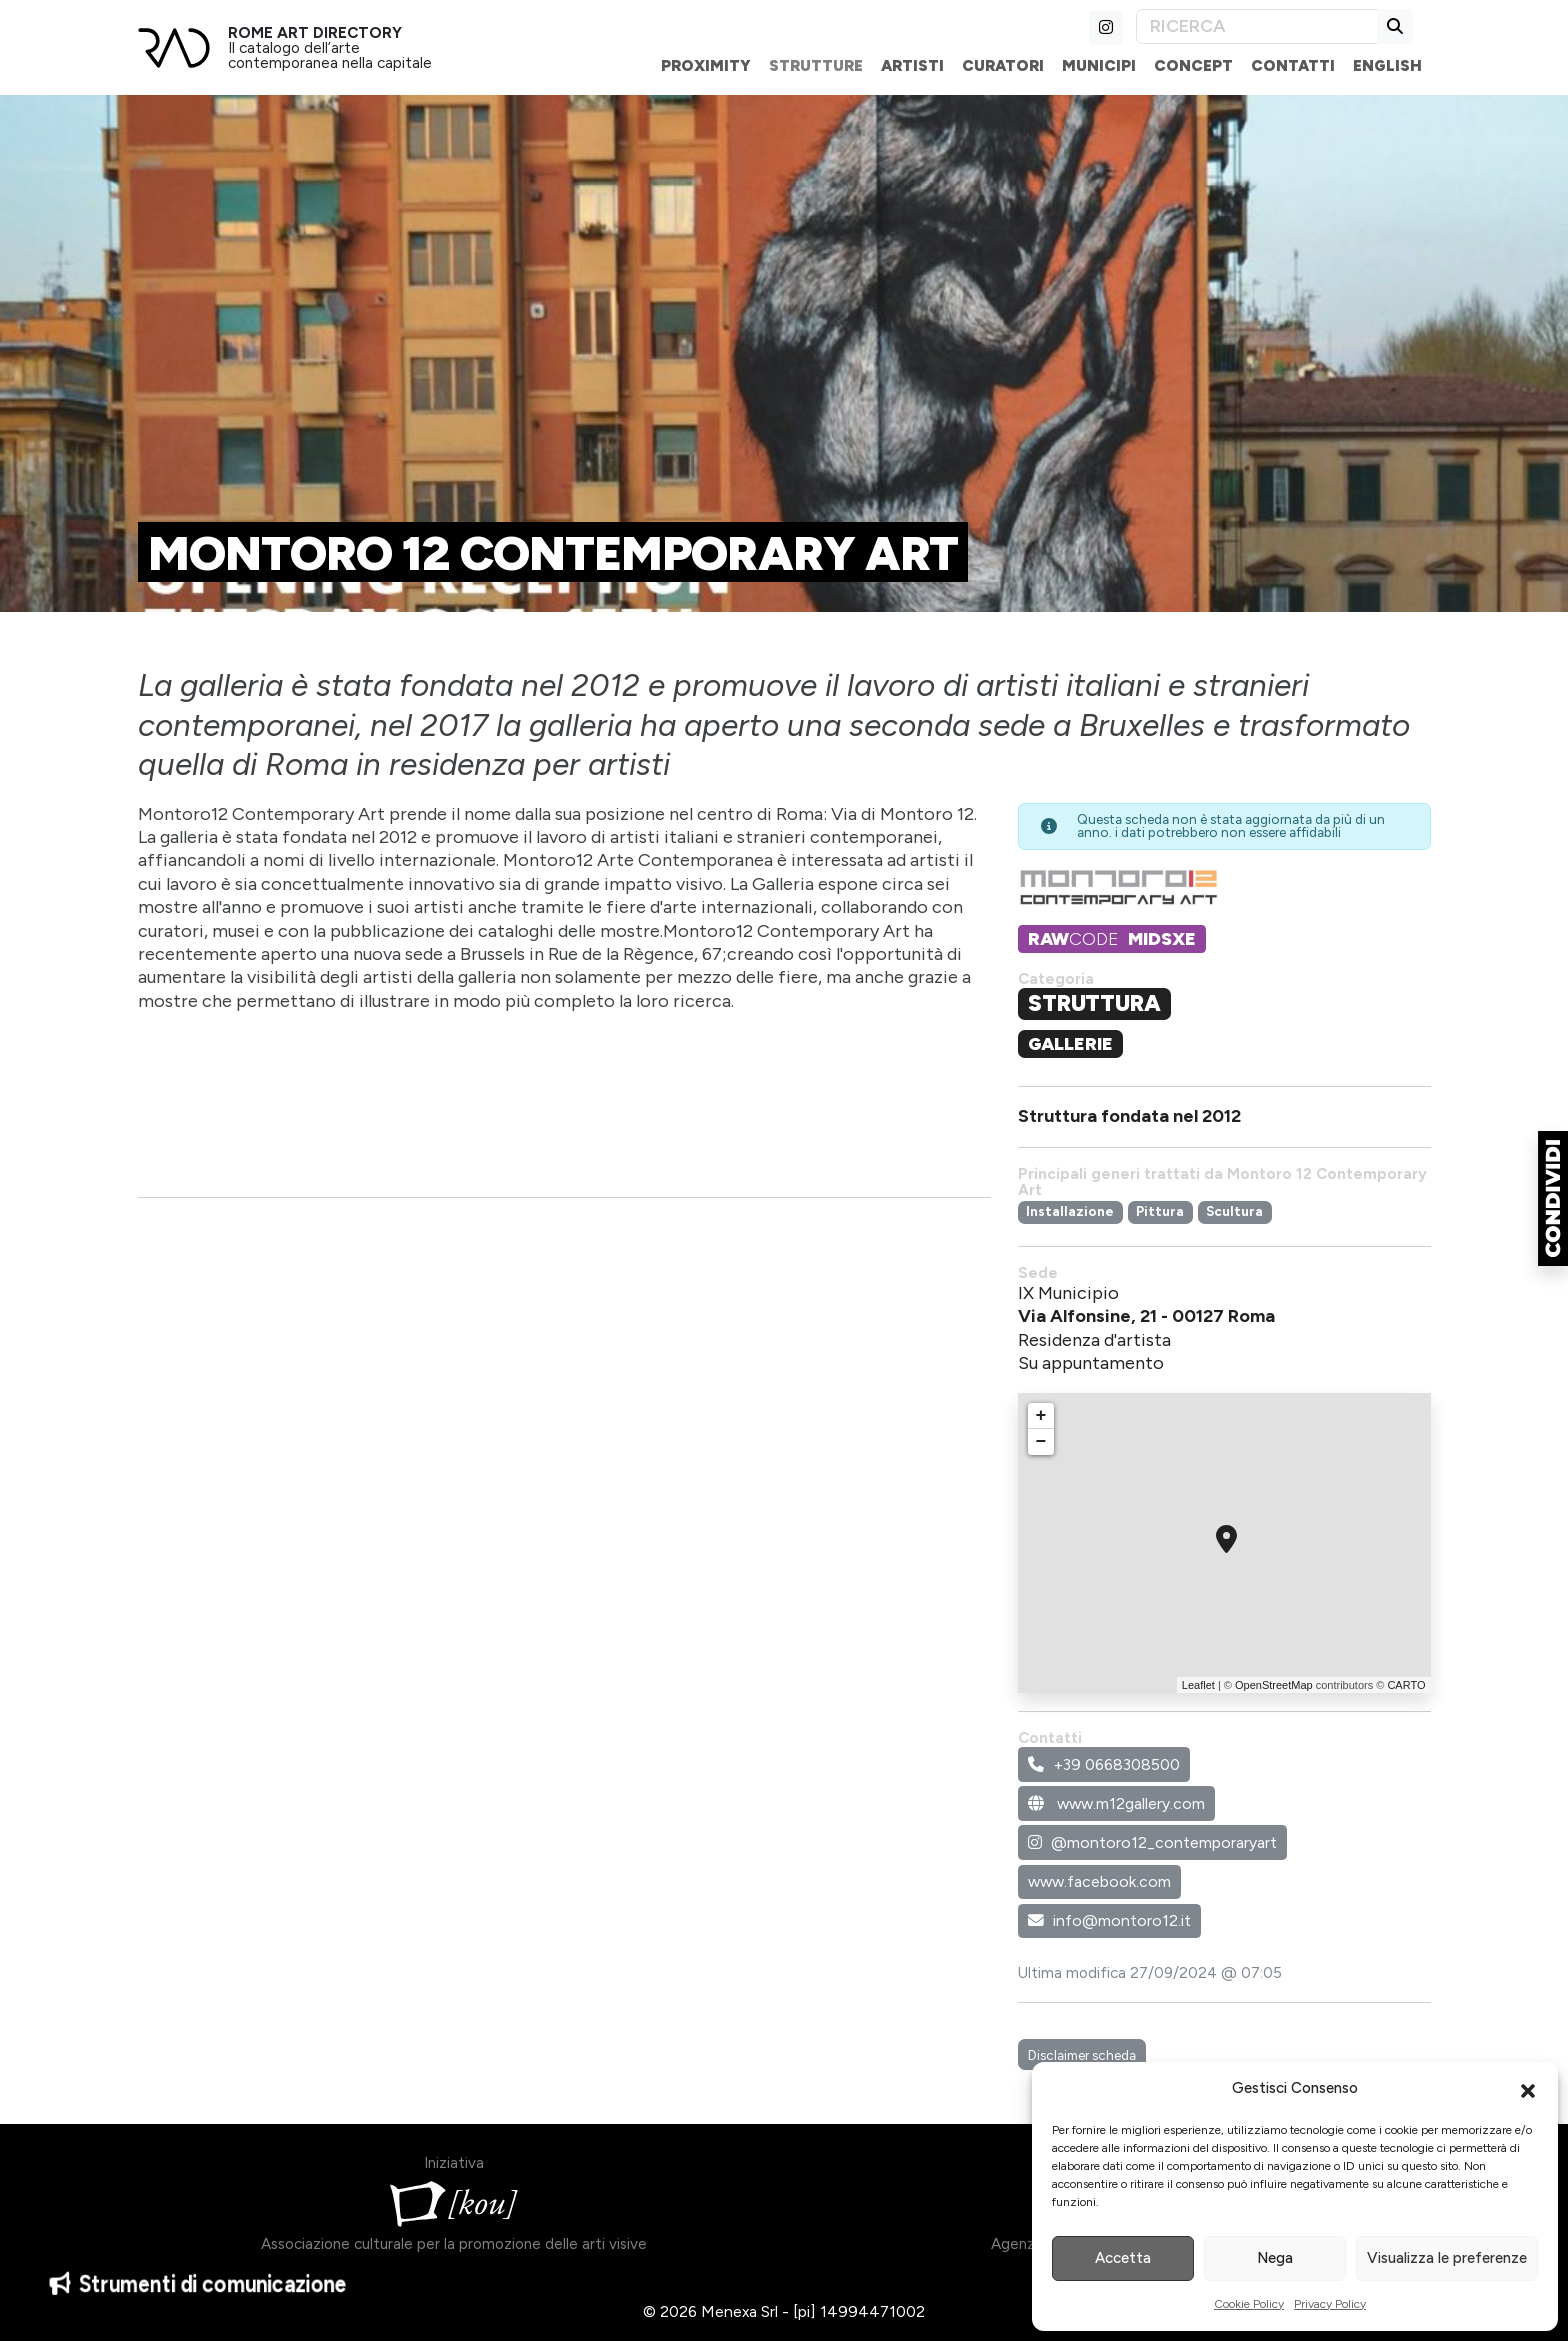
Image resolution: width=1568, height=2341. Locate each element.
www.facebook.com (1099, 1881)
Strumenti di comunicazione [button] (198, 2293)
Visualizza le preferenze (1447, 2258)
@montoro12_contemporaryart (1152, 1842)
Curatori (1003, 65)
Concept (1193, 65)
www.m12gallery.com (1116, 1803)
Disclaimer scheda (1082, 2055)
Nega (1275, 2258)
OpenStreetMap (1274, 1685)
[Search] (1257, 26)
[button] (1528, 2089)
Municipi (1099, 65)
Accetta (1123, 2258)
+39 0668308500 (1104, 1764)
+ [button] (1041, 1416)
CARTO (1406, 1685)
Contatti (1293, 65)
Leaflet (1198, 1685)
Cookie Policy (1249, 2304)
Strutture (816, 65)
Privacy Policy (1330, 2304)
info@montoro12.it (1109, 1920)
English (1387, 65)
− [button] (1041, 1442)
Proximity (706, 65)
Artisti (912, 65)
